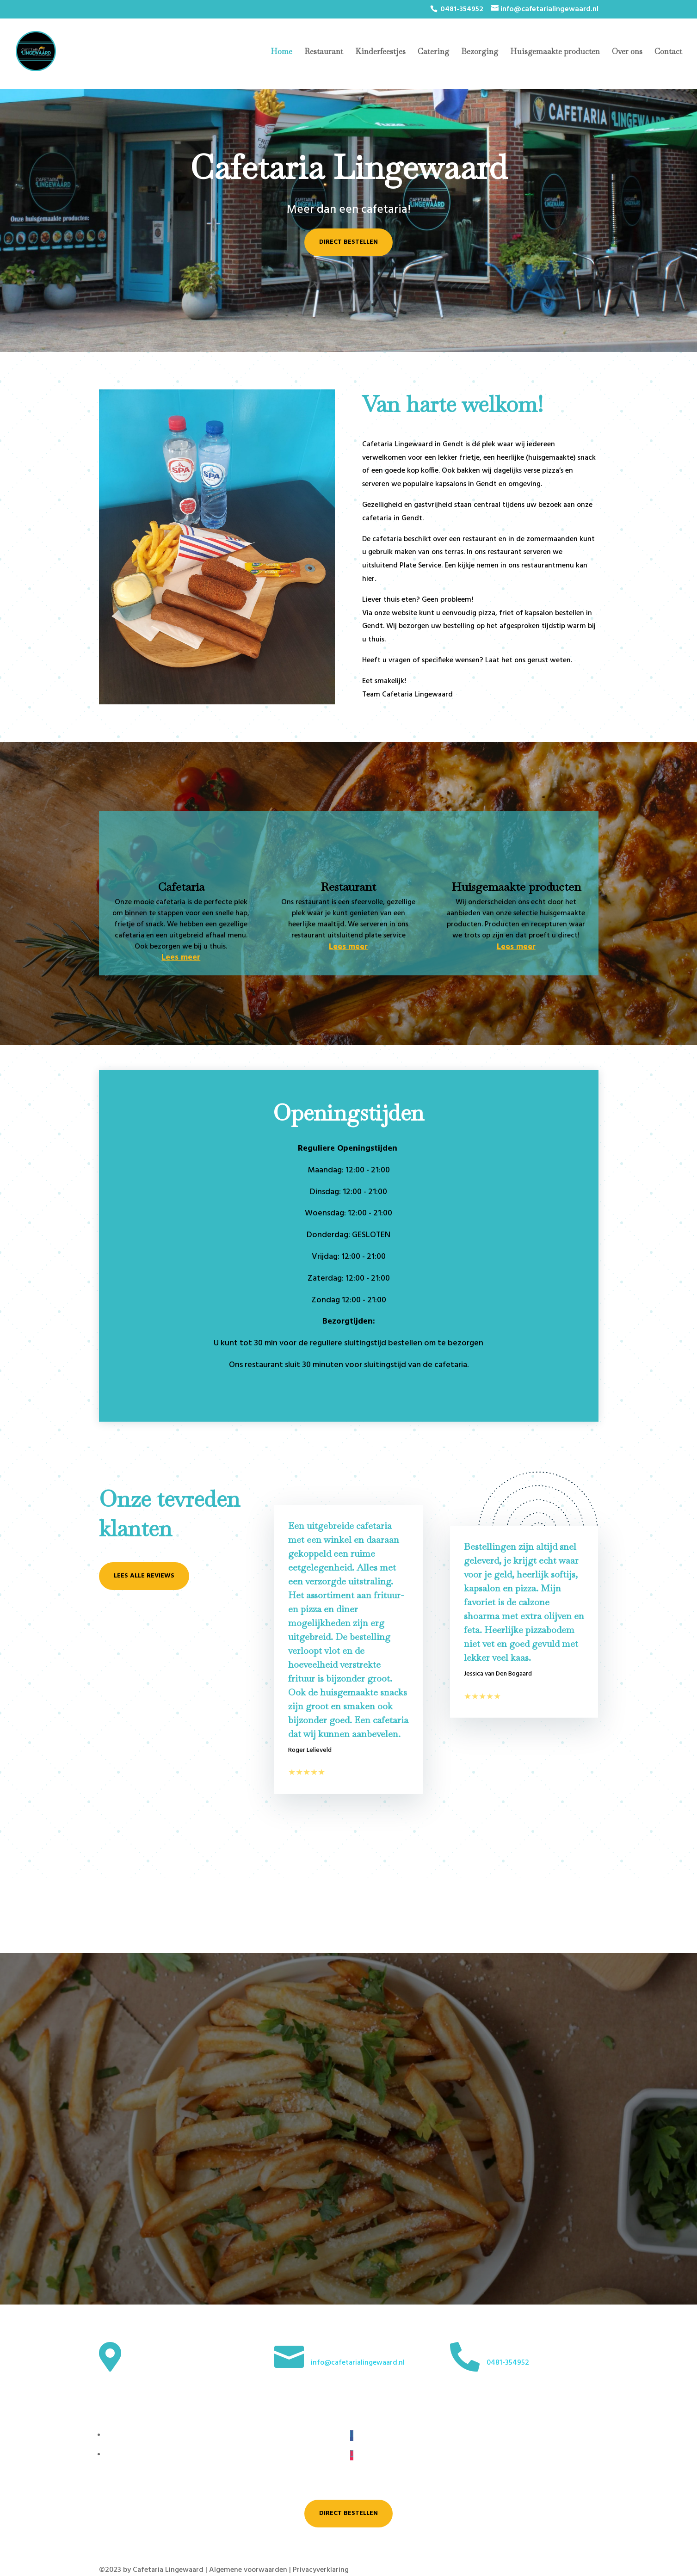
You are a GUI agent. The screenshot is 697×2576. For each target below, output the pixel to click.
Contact (668, 52)
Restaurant (323, 52)
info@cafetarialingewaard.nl (358, 2363)
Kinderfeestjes (380, 52)
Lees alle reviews (144, 1576)
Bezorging (479, 52)
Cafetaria (181, 886)
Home (281, 52)
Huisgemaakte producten (555, 52)
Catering (433, 52)
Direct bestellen (348, 242)
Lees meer (180, 957)
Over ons (627, 52)
